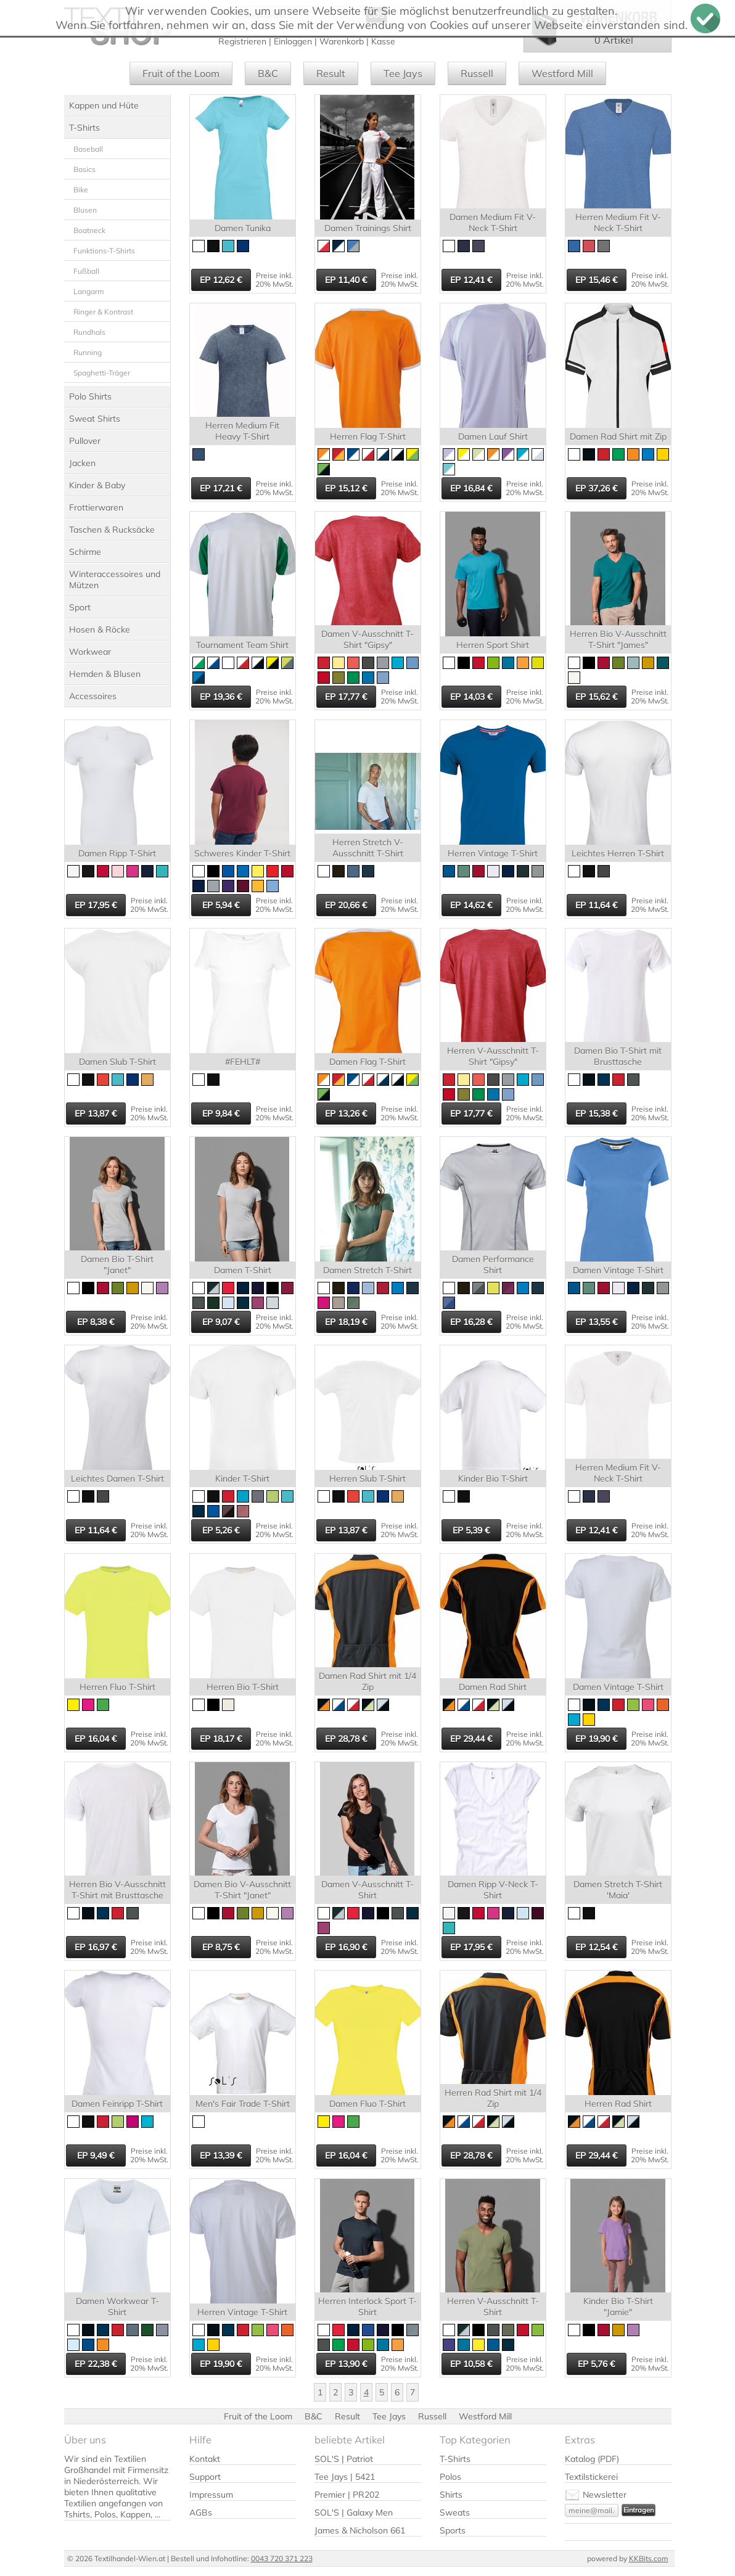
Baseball (88, 149)
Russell (477, 73)
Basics (84, 169)
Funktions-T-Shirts (104, 250)
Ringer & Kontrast (103, 311)
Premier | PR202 (346, 2494)
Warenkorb (341, 41)
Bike (80, 189)
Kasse (383, 41)
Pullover (85, 440)
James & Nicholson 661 (359, 2530)
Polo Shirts (90, 396)
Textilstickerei (591, 2476)
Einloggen (293, 41)
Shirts (451, 2494)
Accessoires (93, 696)
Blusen (85, 210)
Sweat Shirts (94, 418)
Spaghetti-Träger (101, 372)
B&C (268, 73)
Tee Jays (403, 73)
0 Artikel (613, 40)
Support (205, 2476)
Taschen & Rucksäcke (112, 529)
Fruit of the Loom (181, 73)
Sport (80, 607)
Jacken (82, 463)
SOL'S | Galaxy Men (353, 2512)
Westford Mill (562, 73)
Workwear (90, 651)
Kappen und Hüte (104, 105)
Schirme (85, 551)
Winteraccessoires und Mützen (114, 579)
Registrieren (242, 41)
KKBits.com (648, 2558)
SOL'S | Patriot (343, 2458)
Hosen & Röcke (99, 629)
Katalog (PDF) (592, 2458)
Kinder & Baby (97, 485)
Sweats (455, 2512)
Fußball (86, 271)
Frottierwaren (96, 507)
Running (87, 352)
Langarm (88, 291)
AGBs (200, 2512)
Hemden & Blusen (105, 673)
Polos (450, 2476)
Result (330, 73)
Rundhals (89, 332)
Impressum (211, 2494)
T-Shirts (84, 127)
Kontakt (204, 2458)
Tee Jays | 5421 (344, 2476)
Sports (453, 2530)
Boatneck (89, 230)
